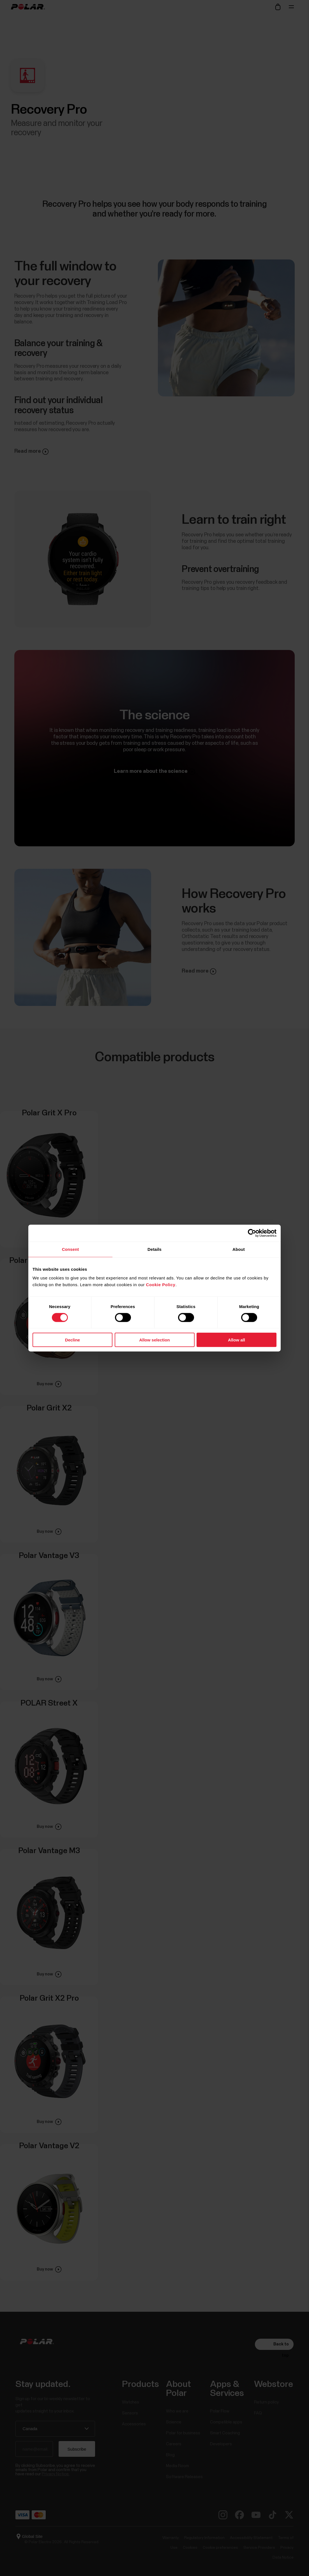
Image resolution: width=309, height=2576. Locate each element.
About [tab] (238, 1249)
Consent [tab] (70, 1249)
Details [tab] (154, 1249)
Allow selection (154, 1340)
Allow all (236, 1340)
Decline (72, 1340)
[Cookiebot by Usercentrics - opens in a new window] (251, 1233)
